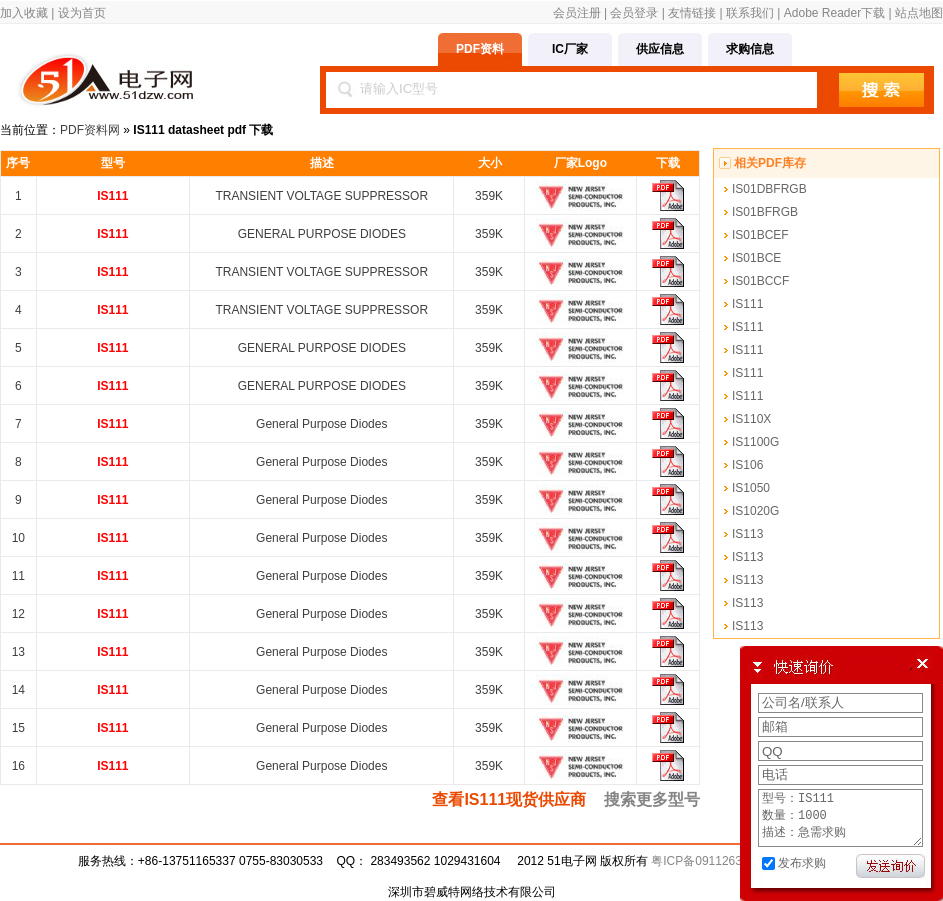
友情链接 (692, 13)
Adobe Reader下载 (834, 13)
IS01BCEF (760, 235)
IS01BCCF (760, 281)
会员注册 (577, 13)
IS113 (747, 534)
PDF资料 (480, 49)
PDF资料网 (90, 130)
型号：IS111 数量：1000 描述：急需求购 (840, 812)
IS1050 (751, 488)
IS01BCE (756, 258)
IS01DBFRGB (769, 189)
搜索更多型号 (652, 799)
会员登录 (634, 13)
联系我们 (750, 13)
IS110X (751, 419)
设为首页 (82, 13)
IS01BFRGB (765, 212)
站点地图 (919, 13)
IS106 (747, 465)
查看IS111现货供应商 (509, 799)
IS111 (747, 304)
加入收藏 (24, 13)
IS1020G (755, 511)
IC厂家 (570, 49)
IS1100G (755, 442)
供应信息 (660, 49)
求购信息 (750, 49)
